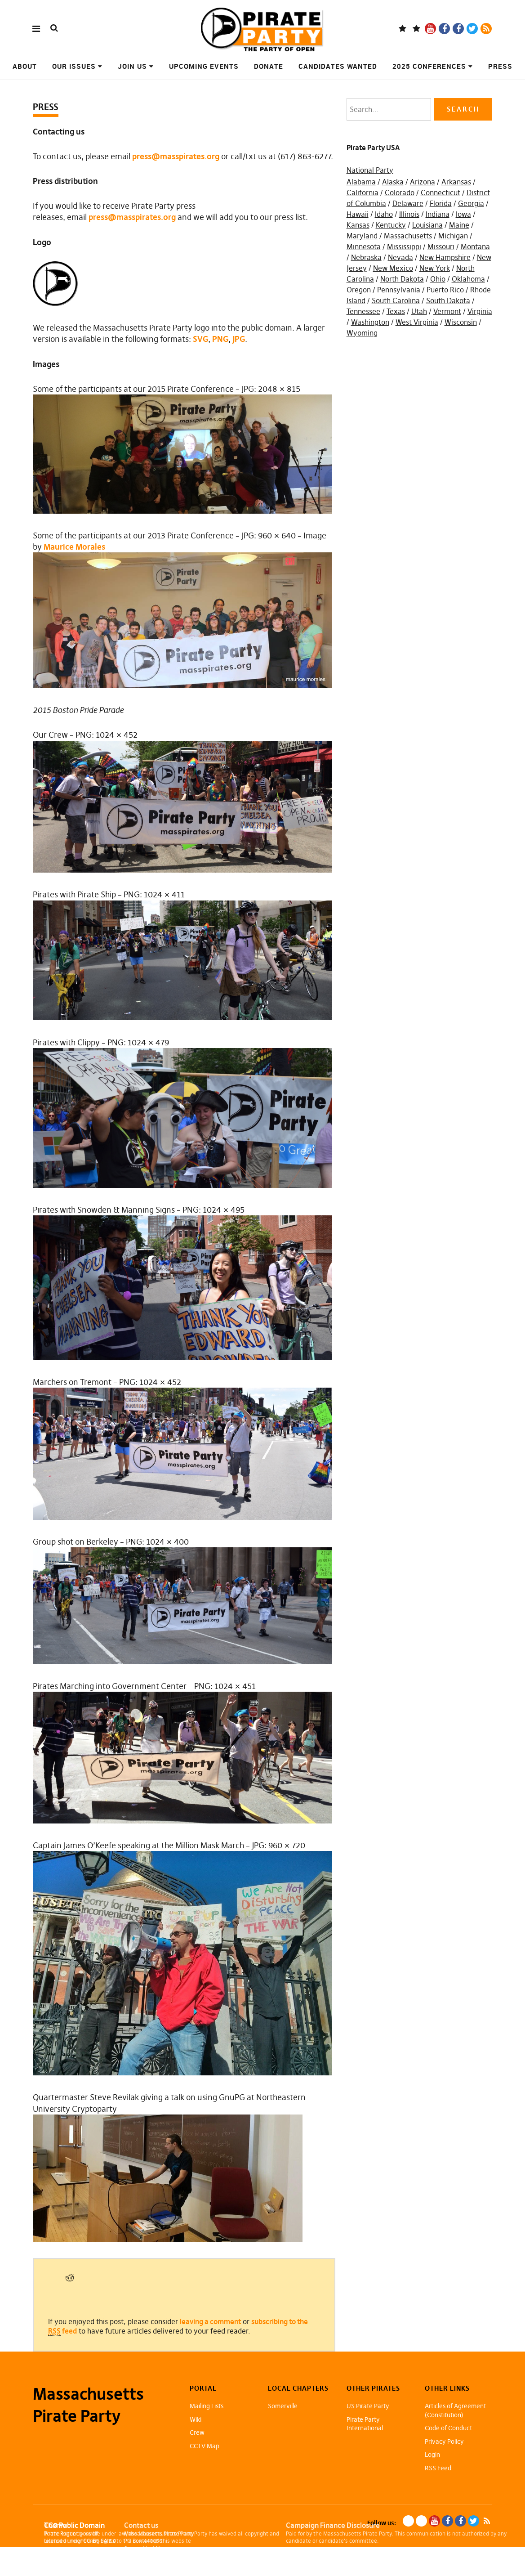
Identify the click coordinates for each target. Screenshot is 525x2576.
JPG (238, 339)
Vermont (447, 311)
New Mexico (393, 268)
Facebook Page (444, 28)
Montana (475, 246)
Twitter (472, 28)
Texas (396, 311)
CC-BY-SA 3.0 (99, 2540)
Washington (370, 322)
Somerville (283, 2406)
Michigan (453, 235)
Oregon (359, 289)
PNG (220, 339)
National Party (370, 170)
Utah (419, 311)
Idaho (384, 214)
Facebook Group (458, 28)
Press (500, 66)
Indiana (437, 214)
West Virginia (417, 322)
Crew (197, 2432)
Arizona (422, 181)
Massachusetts (408, 235)
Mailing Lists (206, 2406)
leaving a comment (210, 2321)
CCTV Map (204, 2446)
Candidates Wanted (337, 66)
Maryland (362, 235)
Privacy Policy (444, 2441)
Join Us (132, 66)
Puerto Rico (445, 289)
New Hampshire (445, 257)
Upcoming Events (204, 66)
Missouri (440, 246)
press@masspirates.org (175, 156)
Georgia (471, 203)
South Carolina (396, 300)
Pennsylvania (398, 289)
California (362, 192)
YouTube (430, 28)
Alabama (361, 181)
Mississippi (404, 246)
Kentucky (391, 224)
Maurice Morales (74, 547)
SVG (200, 339)
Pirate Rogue (60, 2533)
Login (432, 2455)
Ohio (437, 278)
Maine (459, 224)
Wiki (195, 2419)
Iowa (463, 214)
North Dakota (402, 278)
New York (434, 268)
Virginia (479, 311)
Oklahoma (468, 278)
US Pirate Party (368, 2406)
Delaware (407, 203)
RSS (486, 28)
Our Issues (74, 66)
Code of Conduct (448, 2428)
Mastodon (416, 28)
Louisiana (427, 224)
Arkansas (456, 181)
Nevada (400, 257)
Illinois (409, 214)
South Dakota (448, 300)
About (25, 66)
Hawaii (358, 214)
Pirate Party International (365, 2424)
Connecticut (440, 192)
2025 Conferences (429, 66)
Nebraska (366, 257)
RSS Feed (438, 2468)
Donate (268, 66)
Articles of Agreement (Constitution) (455, 2410)
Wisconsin (461, 322)
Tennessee (363, 311)
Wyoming (362, 332)
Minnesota (364, 246)
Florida (441, 203)
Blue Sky (402, 28)
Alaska (393, 181)
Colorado (399, 192)
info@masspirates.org (168, 2555)
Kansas (358, 224)
